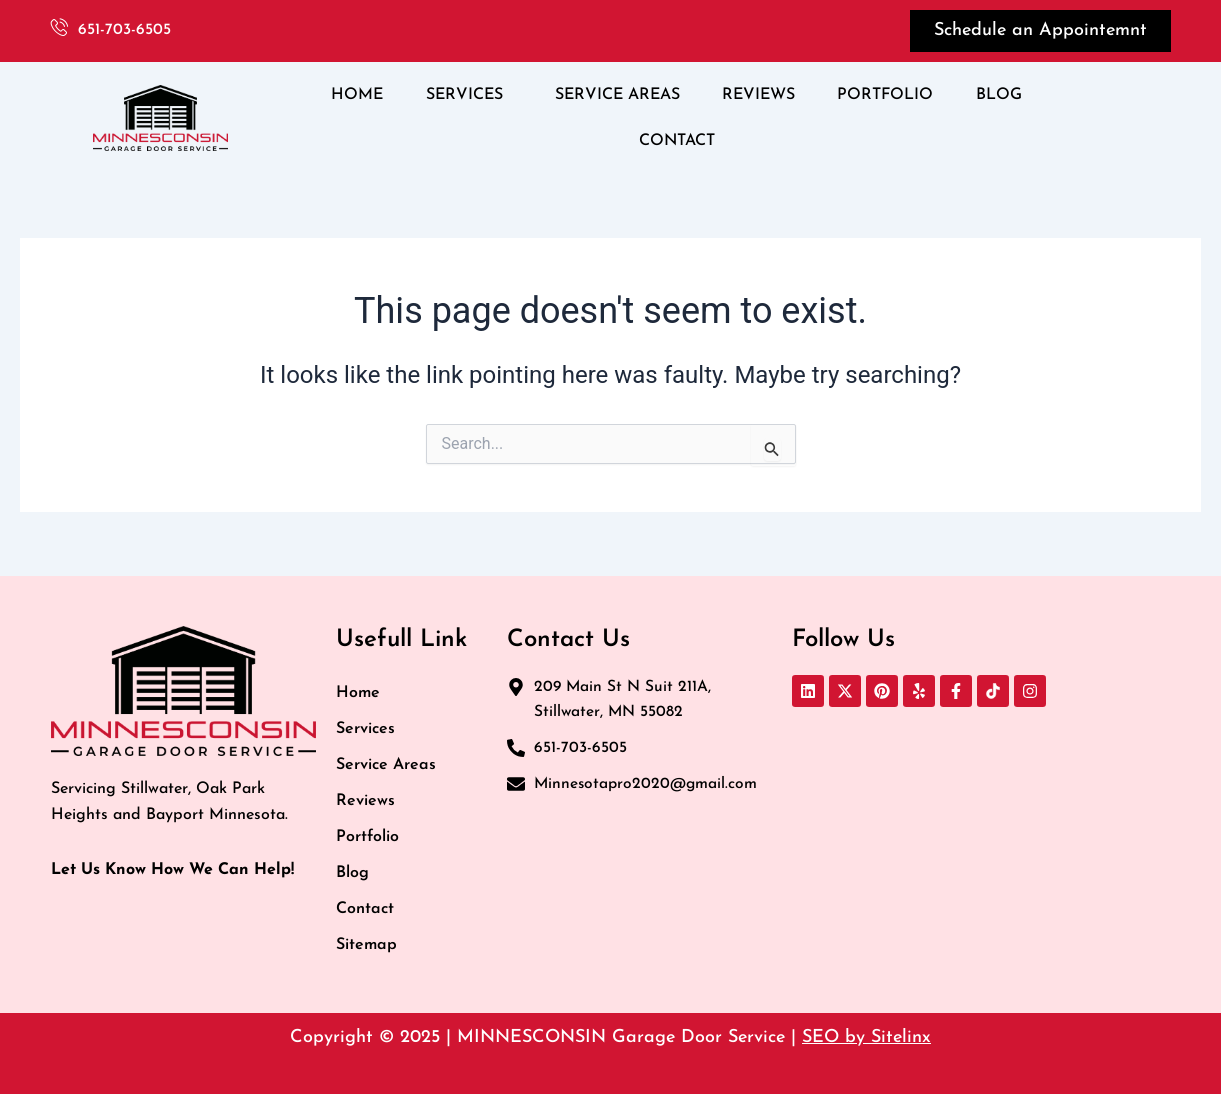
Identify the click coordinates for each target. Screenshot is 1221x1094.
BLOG (999, 95)
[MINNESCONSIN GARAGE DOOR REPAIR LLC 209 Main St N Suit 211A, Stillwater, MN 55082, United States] (981, 839)
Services (365, 729)
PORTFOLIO (885, 95)
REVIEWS (758, 95)
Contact (365, 909)
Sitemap (366, 945)
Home (358, 693)
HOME (357, 95)
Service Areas (386, 765)
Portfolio (367, 837)
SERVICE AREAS (617, 95)
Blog (352, 873)
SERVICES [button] (464, 95)
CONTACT (677, 141)
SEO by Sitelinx (866, 1037)
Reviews (365, 801)
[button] (469, 95)
